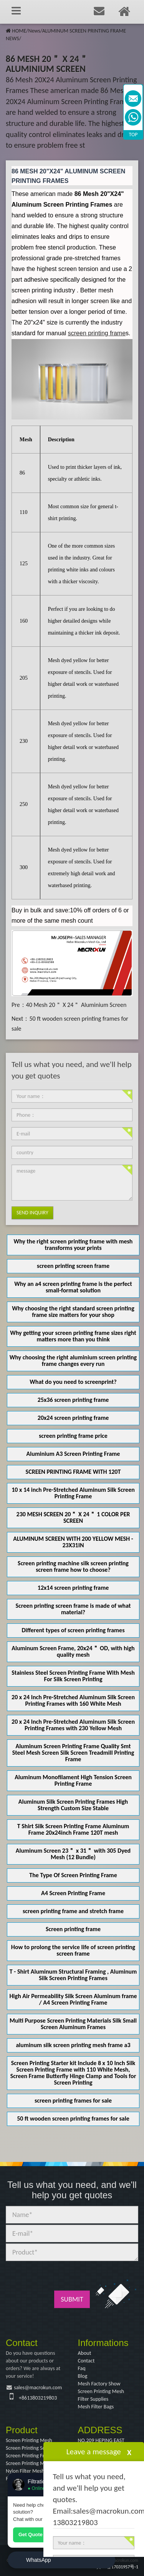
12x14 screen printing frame (73, 1587)
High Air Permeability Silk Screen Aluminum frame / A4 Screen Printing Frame (73, 1999)
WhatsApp (38, 2560)
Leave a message (93, 2452)
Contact (86, 2360)
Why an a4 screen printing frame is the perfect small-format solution (73, 1287)
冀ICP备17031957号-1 (117, 2566)
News (34, 31)
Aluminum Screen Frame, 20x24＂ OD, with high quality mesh (73, 1651)
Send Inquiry (32, 1212)
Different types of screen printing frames (73, 1630)
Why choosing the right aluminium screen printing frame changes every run (73, 1360)
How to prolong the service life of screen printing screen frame (73, 1950)
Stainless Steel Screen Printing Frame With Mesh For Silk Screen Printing (73, 1676)
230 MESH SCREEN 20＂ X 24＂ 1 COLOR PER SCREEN (73, 1517)
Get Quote (30, 2534)
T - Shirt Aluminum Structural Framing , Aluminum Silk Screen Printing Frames (73, 1975)
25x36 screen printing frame (73, 1399)
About (84, 2353)
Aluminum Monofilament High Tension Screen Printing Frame (73, 1780)
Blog (83, 2376)
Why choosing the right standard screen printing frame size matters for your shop (73, 1311)
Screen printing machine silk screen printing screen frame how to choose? (73, 1566)
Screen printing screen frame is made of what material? (73, 1609)
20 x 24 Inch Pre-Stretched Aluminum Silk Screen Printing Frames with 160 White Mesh (73, 1700)
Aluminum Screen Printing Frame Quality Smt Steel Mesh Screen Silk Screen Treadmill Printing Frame (73, 1752)
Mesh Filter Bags (96, 2406)
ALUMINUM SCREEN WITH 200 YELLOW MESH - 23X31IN (73, 1542)
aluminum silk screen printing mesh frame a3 (73, 2045)
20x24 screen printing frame (73, 1417)
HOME (19, 31)
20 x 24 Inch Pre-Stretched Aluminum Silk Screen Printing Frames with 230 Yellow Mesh (73, 1725)
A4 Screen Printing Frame (73, 1893)
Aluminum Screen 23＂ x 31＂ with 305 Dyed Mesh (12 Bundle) (73, 1854)
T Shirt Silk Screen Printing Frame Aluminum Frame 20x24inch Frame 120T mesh (73, 1829)
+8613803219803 (38, 2398)
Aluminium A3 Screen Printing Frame (73, 1453)
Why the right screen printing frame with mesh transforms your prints (73, 1244)
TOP (133, 134)
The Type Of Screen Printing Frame (73, 1875)
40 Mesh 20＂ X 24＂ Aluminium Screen (76, 1004)
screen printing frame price (73, 1435)
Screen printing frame (73, 1929)
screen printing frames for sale (73, 2100)
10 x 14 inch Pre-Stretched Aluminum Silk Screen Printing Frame (73, 1493)
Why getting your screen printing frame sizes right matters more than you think (73, 1336)
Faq (82, 2368)
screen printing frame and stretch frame (73, 1911)
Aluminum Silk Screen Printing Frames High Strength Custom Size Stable (73, 1805)
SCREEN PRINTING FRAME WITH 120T (73, 1471)
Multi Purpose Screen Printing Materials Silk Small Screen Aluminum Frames (73, 2024)
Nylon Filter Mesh (25, 2471)
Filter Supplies (93, 2399)
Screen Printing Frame (30, 2455)
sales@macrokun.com (38, 2387)
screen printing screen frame (73, 1265)
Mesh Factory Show (99, 2383)
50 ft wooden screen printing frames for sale (73, 2118)
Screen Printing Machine (32, 2463)
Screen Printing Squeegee (33, 2448)
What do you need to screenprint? (73, 1381)
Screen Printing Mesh (101, 2391)
